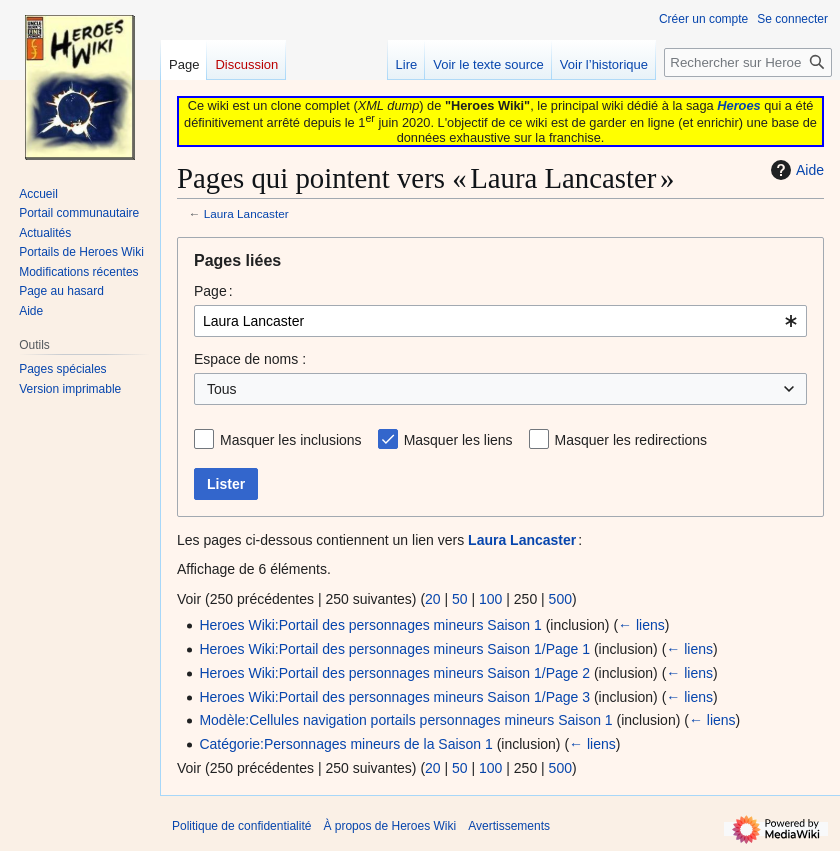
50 (460, 599)
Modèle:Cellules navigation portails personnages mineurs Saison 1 (405, 720)
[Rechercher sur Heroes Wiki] (748, 62)
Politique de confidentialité (241, 826)
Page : (213, 291)
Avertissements (509, 826)
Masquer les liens (458, 440)
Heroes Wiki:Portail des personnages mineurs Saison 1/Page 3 (394, 697)
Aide (795, 170)
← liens (641, 625)
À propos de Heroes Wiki (389, 826)
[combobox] (500, 321)
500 (560, 599)
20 (433, 599)
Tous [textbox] (222, 389)
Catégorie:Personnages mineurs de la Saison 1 (345, 744)
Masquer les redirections (631, 440)
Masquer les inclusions (291, 440)
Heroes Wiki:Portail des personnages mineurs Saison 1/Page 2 (394, 673)
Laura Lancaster (246, 213)
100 (490, 599)
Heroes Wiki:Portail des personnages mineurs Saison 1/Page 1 (394, 649)
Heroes (738, 105)
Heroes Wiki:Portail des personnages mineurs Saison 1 (370, 625)
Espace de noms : (250, 359)
